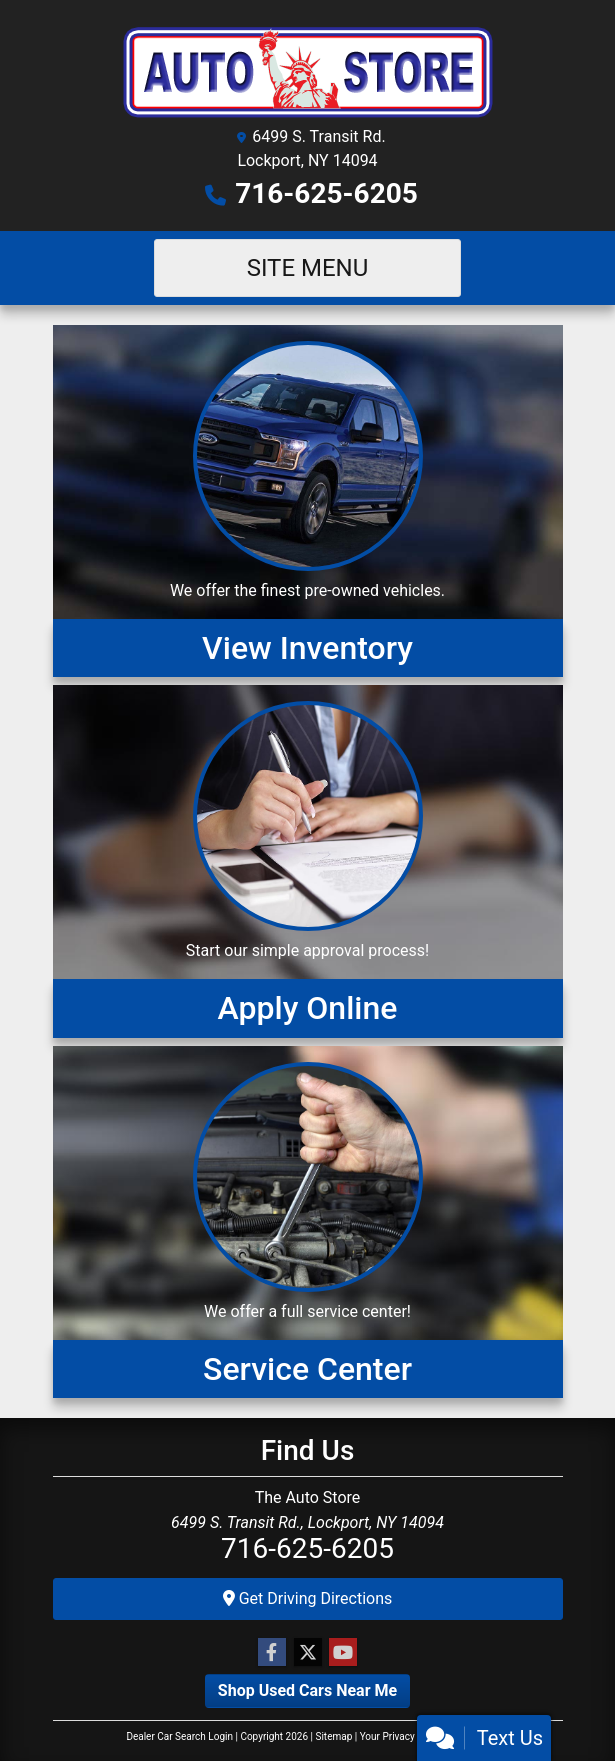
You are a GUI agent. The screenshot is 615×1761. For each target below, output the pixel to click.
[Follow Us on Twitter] (308, 1653)
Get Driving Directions (308, 1598)
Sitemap (333, 1736)
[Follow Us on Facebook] (272, 1653)
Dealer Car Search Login (179, 1736)
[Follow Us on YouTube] (343, 1653)
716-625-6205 (326, 193)
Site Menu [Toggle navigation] (308, 268)
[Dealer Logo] (308, 69)
